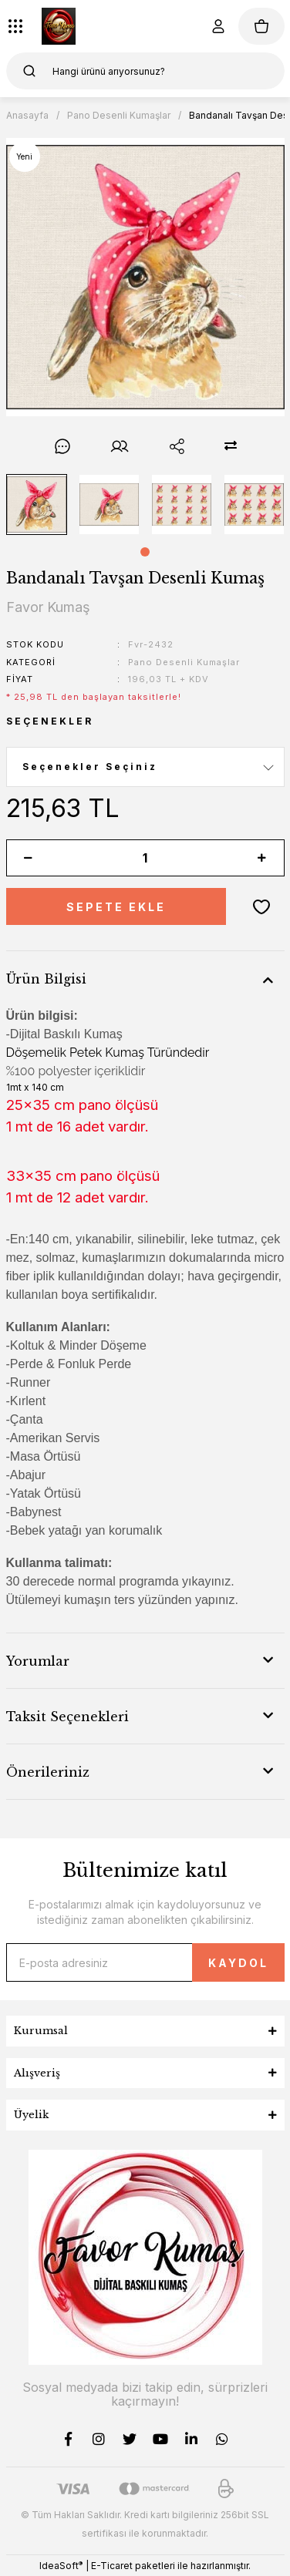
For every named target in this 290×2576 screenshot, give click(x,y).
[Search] (145, 70)
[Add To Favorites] (261, 906)
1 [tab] (145, 552)
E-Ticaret (112, 2565)
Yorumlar (37, 1661)
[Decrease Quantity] (28, 858)
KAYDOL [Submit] (238, 1962)
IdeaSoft (61, 2565)
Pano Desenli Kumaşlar (184, 662)
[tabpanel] (36, 504)
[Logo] (59, 26)
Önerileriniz (47, 1772)
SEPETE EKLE (116, 906)
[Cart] (261, 26)
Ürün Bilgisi (46, 979)
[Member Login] (218, 26)
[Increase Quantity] (262, 858)
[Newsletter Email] (145, 1962)
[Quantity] (145, 858)
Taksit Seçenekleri (67, 1716)
